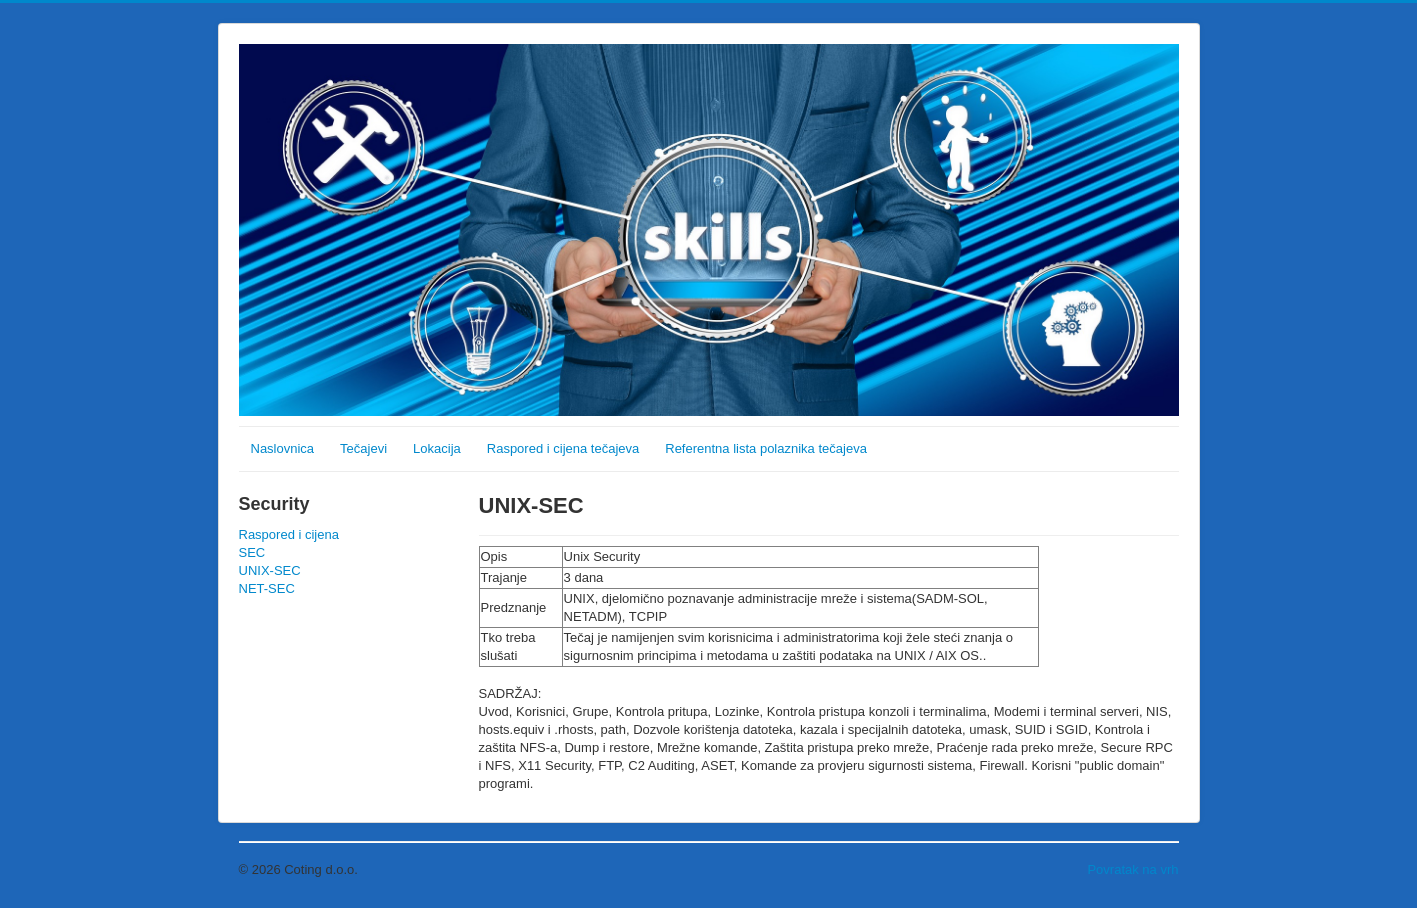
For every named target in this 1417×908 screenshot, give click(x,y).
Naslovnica (283, 448)
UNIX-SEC (270, 570)
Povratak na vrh (1132, 869)
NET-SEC (267, 588)
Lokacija (437, 448)
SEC (252, 552)
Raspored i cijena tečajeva (563, 448)
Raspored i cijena (289, 534)
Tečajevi (363, 448)
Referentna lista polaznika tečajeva (766, 448)
